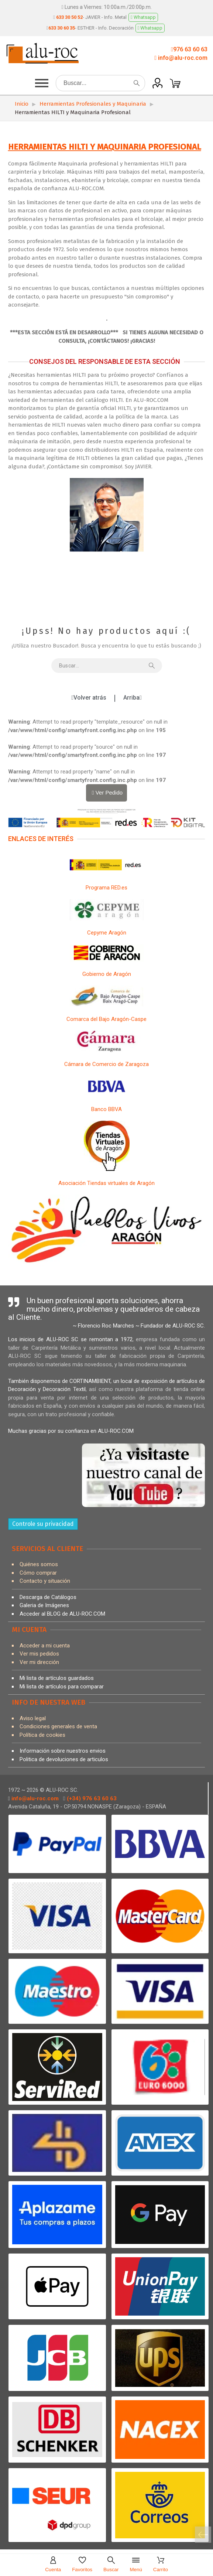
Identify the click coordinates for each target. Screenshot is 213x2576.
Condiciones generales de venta (58, 1726)
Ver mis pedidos (39, 1653)
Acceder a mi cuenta (45, 1645)
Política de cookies (42, 1735)
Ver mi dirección (39, 1662)
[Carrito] (203, 2535)
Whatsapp (143, 17)
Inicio (21, 103)
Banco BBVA (106, 1109)
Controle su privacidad (43, 1523)
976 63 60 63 (190, 49)
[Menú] (135, 2565)
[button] (41, 83)
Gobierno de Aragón (106, 974)
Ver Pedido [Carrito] (106, 792)
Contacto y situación (45, 1581)
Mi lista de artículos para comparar (62, 1686)
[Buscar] (100, 83)
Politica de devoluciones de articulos (64, 1759)
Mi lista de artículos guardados (57, 1678)
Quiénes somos (39, 1564)
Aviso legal (33, 1718)
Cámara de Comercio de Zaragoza (106, 1064)
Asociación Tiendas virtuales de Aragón (106, 1183)
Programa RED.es (106, 887)
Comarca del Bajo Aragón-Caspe (106, 1019)
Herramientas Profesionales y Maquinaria (92, 103)
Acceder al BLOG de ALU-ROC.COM (62, 1613)
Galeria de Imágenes (44, 1605)
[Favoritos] (82, 2565)
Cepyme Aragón (106, 932)
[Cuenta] (52, 2565)
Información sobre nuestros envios (63, 1750)
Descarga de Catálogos (48, 1597)
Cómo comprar (38, 1572)
